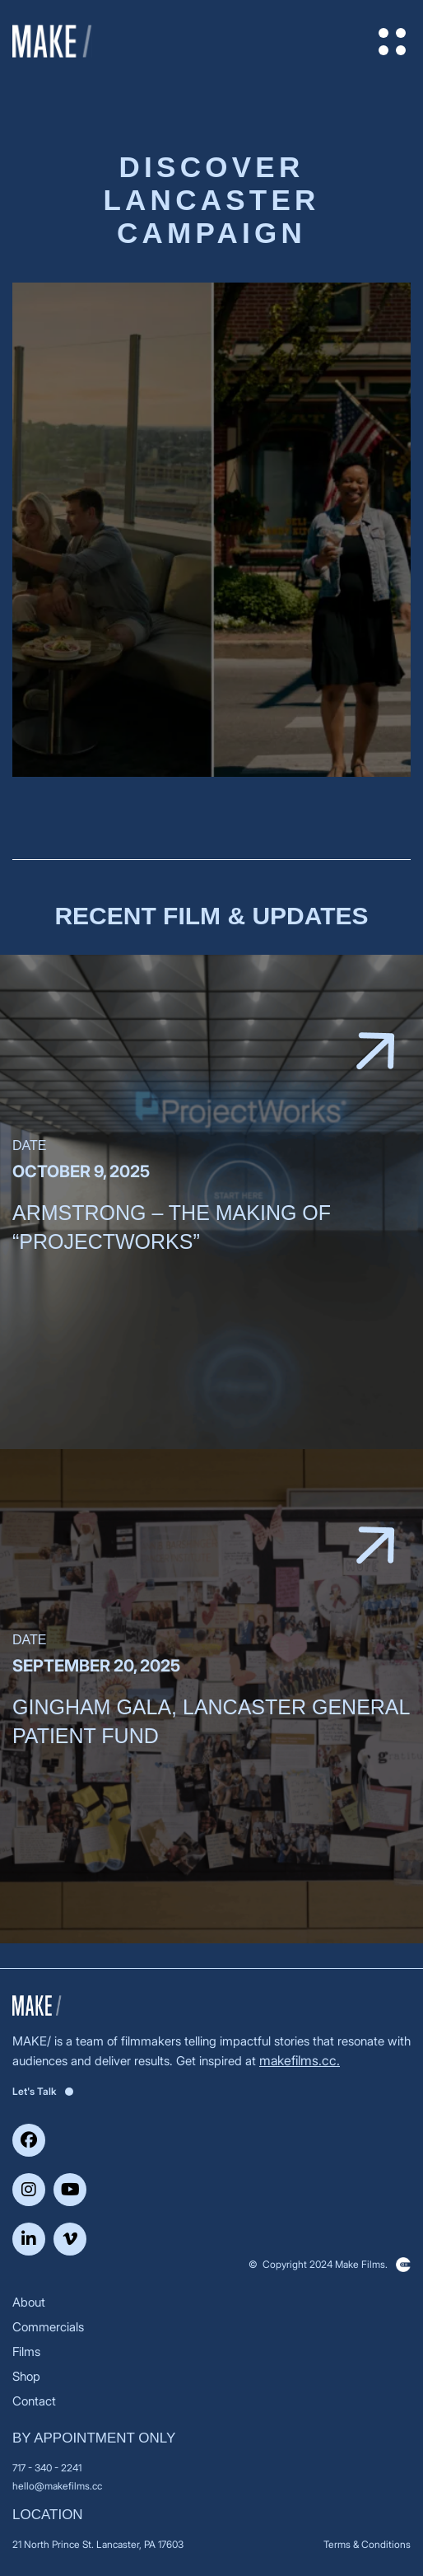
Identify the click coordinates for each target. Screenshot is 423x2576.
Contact (34, 2401)
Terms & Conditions (367, 2544)
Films (26, 2351)
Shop (26, 2376)
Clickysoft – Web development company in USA (403, 2264)
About (28, 2302)
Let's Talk (42, 2091)
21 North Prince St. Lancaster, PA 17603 (98, 2544)
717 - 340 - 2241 (46, 2467)
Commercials (48, 2327)
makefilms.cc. (299, 2060)
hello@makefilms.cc (57, 2486)
